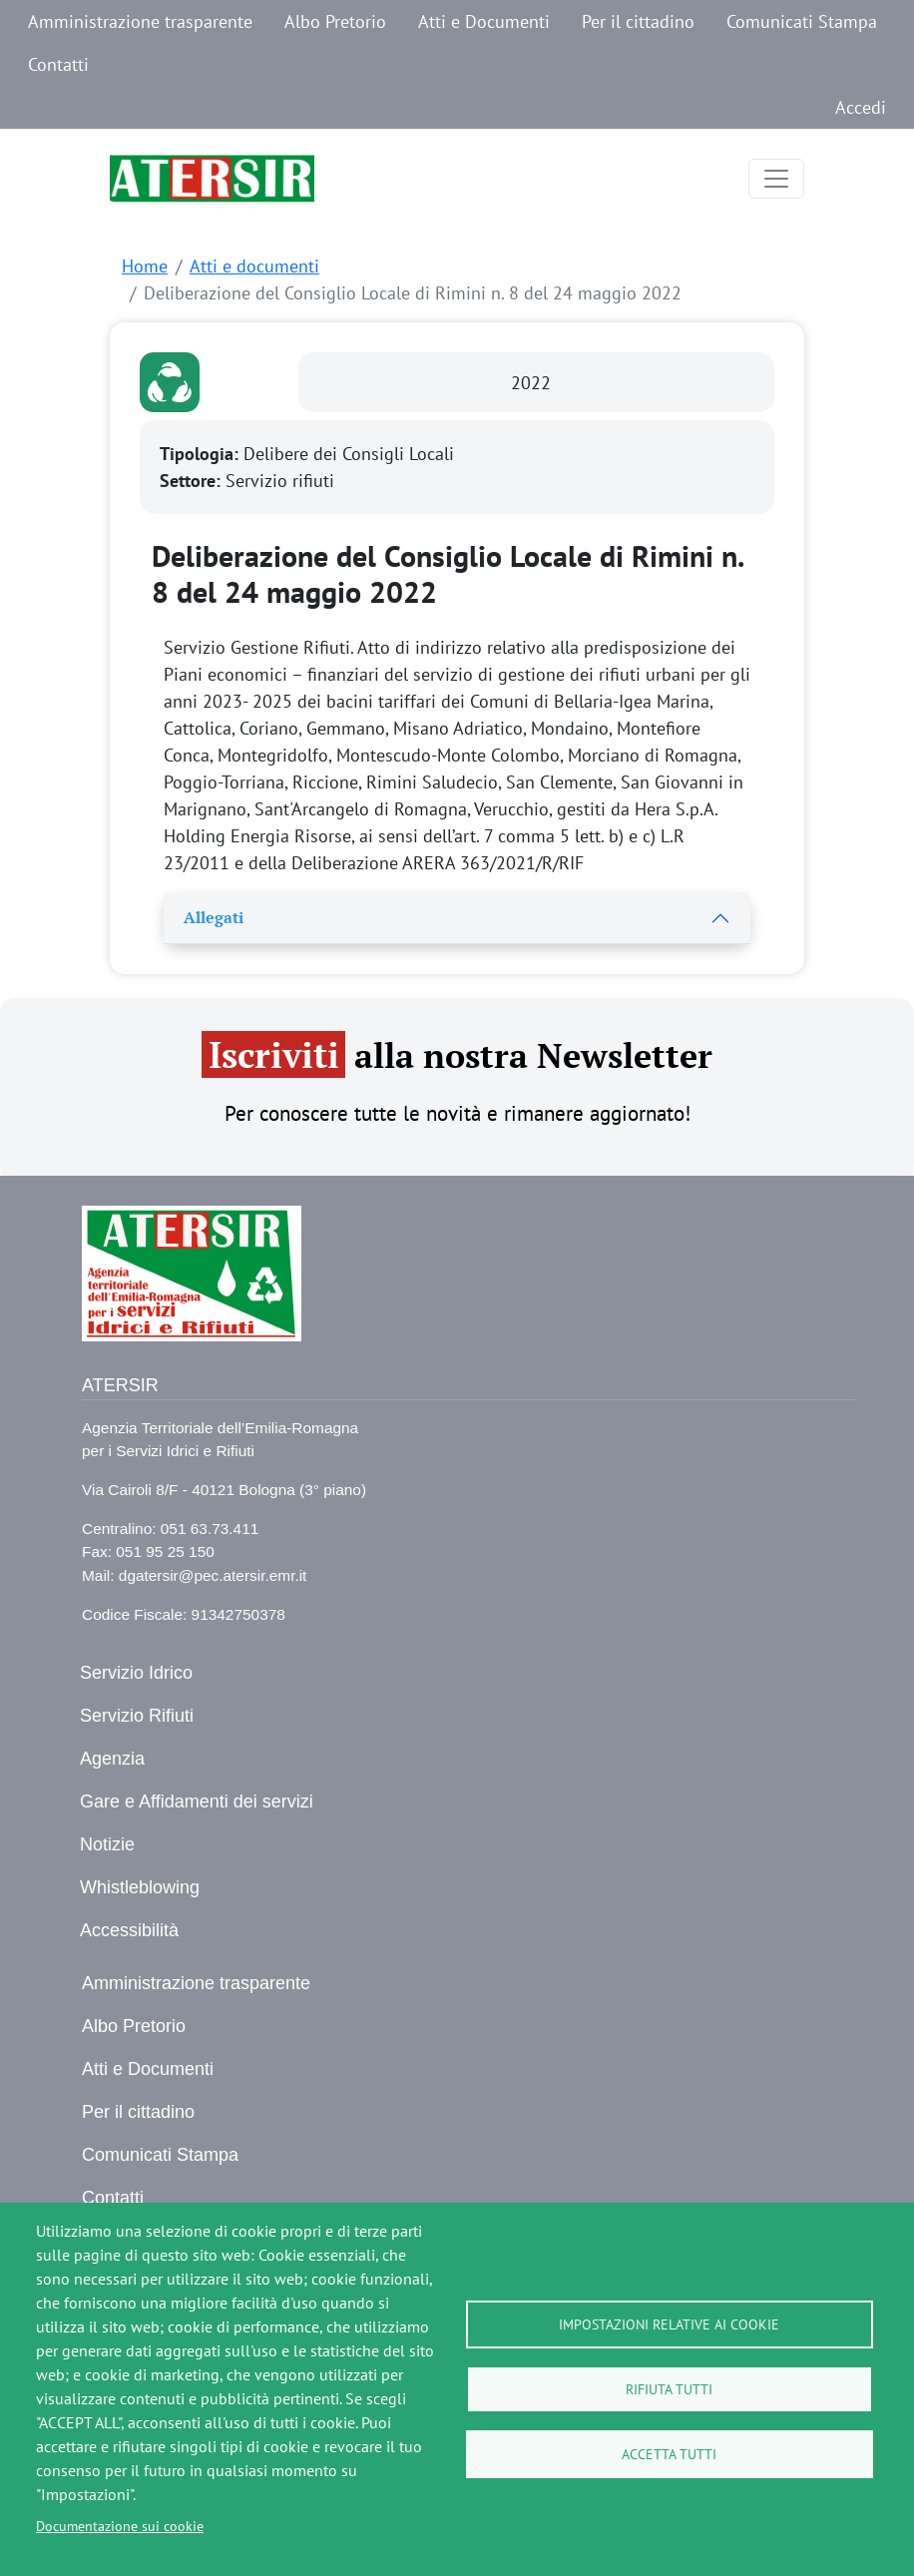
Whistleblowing (140, 1887)
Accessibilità (129, 1930)
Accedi (860, 107)
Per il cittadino (638, 21)
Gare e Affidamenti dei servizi (196, 1801)
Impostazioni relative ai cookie (669, 2324)
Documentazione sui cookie (120, 2526)
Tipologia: (201, 453)
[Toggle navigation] (776, 179)
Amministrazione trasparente (140, 21)
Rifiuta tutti (669, 2389)
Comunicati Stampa (801, 21)
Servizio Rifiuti (137, 1716)
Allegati (213, 917)
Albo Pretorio (335, 21)
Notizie (107, 1844)
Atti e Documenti (484, 21)
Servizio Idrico (136, 1673)
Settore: (193, 480)
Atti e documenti (254, 266)
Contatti (58, 64)
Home (145, 266)
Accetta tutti (669, 2454)
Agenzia (112, 1759)
